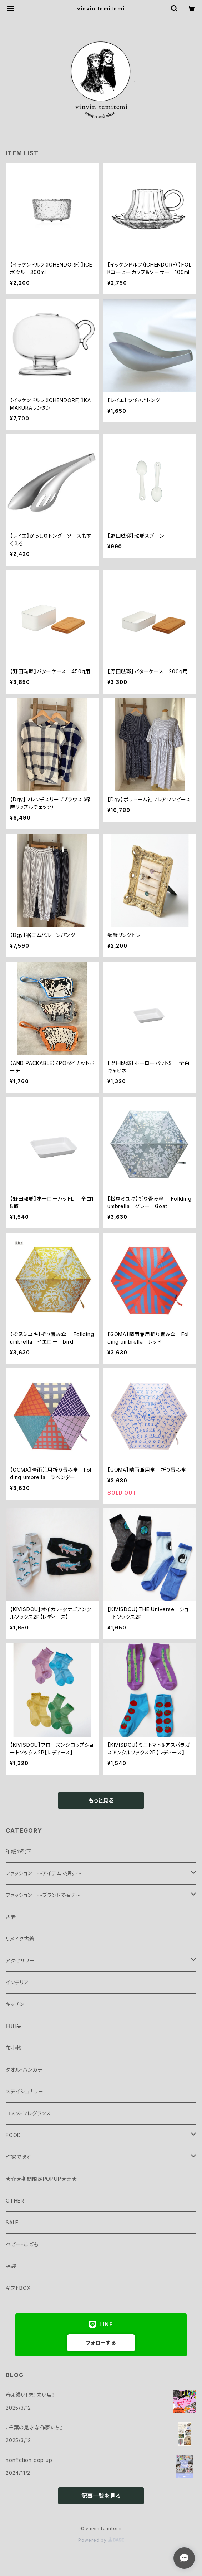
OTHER (15, 2201)
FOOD (13, 2135)
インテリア (17, 1982)
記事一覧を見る (101, 2495)
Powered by (101, 2540)
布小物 (13, 2048)
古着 (11, 1917)
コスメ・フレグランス (28, 2113)
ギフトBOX (18, 2288)
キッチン (15, 2004)
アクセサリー (20, 1960)
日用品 (13, 2026)
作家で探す (18, 2157)
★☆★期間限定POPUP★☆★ (41, 2179)
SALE (12, 2222)
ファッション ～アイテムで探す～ (44, 1873)
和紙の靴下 (19, 1851)
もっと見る (101, 1800)
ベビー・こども (22, 2244)
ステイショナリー (24, 2091)
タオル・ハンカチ (24, 2070)
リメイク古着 (20, 1939)
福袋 (11, 2266)
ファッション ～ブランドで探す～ (43, 1895)
